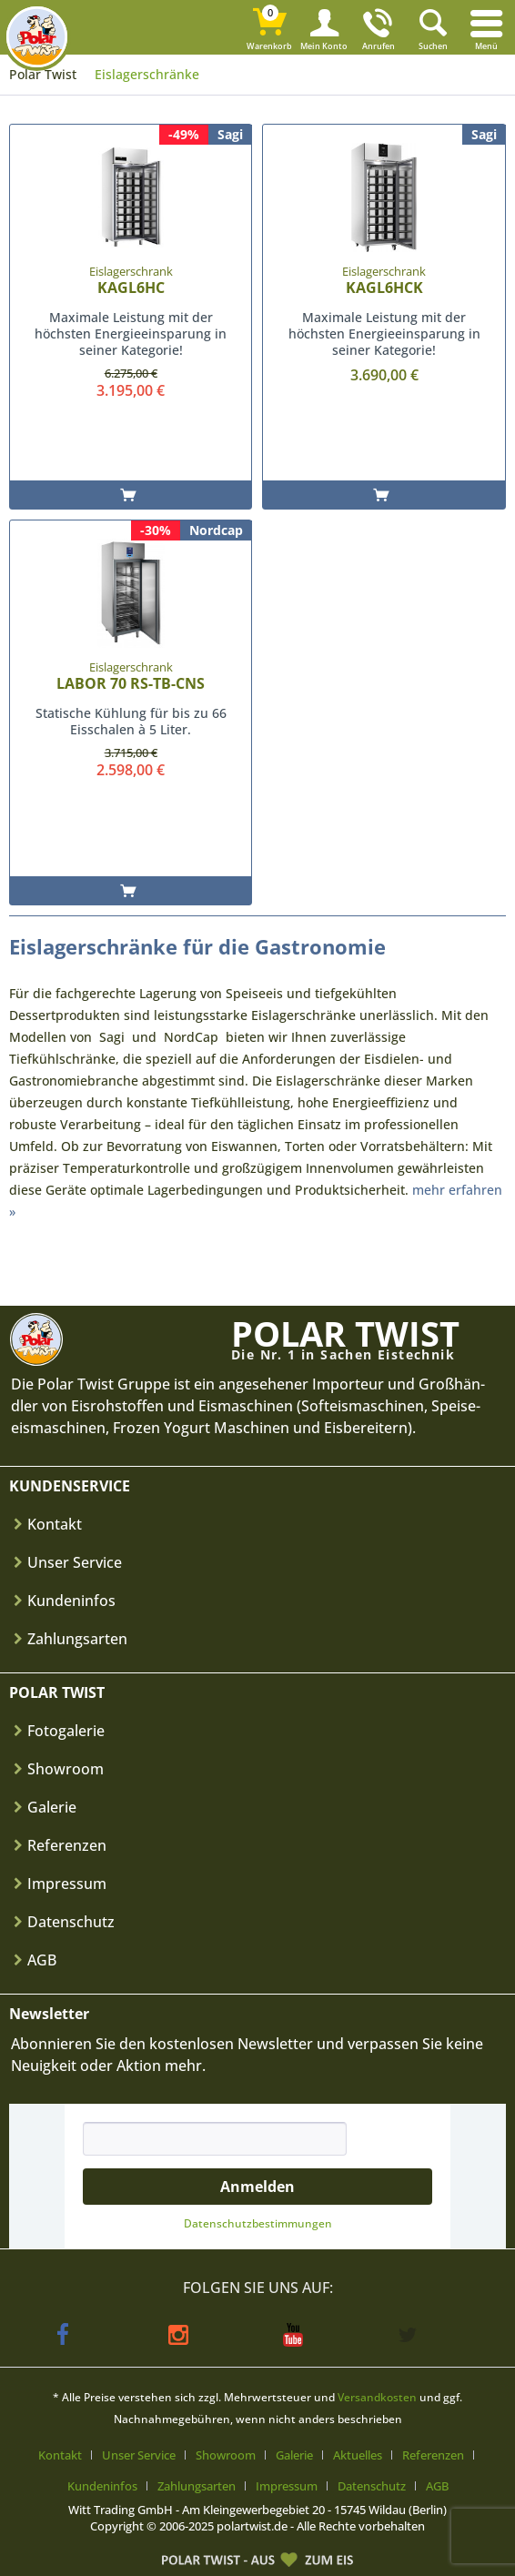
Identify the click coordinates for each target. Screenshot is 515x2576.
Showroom (65, 1769)
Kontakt (54, 1524)
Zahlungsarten (77, 1639)
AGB (41, 1960)
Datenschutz (71, 1922)
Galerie (51, 1807)
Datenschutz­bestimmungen (258, 2223)
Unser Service (74, 1562)
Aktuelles (357, 2455)
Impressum (66, 1884)
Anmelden (257, 2187)
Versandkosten (377, 2397)
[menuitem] (487, 27)
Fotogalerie (66, 1731)
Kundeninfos (71, 1601)
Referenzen (66, 1845)
